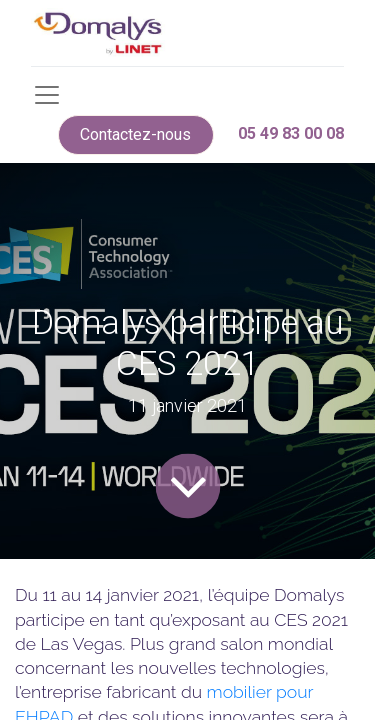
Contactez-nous (135, 134)
